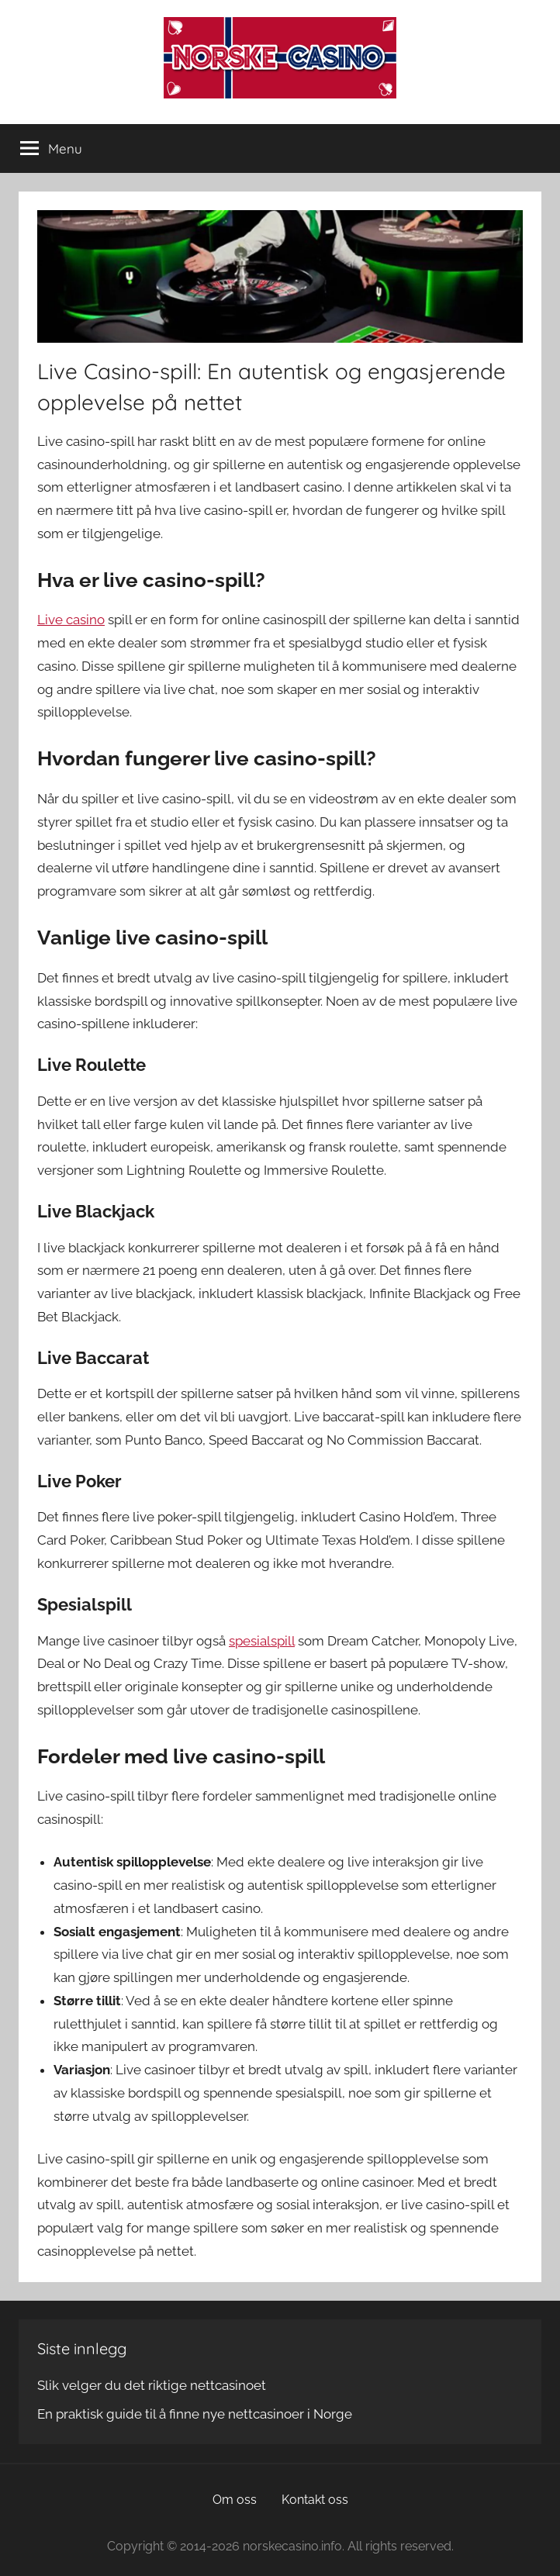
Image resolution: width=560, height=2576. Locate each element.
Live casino (71, 619)
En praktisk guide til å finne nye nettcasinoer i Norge (194, 2414)
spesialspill (262, 1641)
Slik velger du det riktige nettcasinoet (151, 2385)
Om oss (235, 2499)
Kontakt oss (315, 2499)
